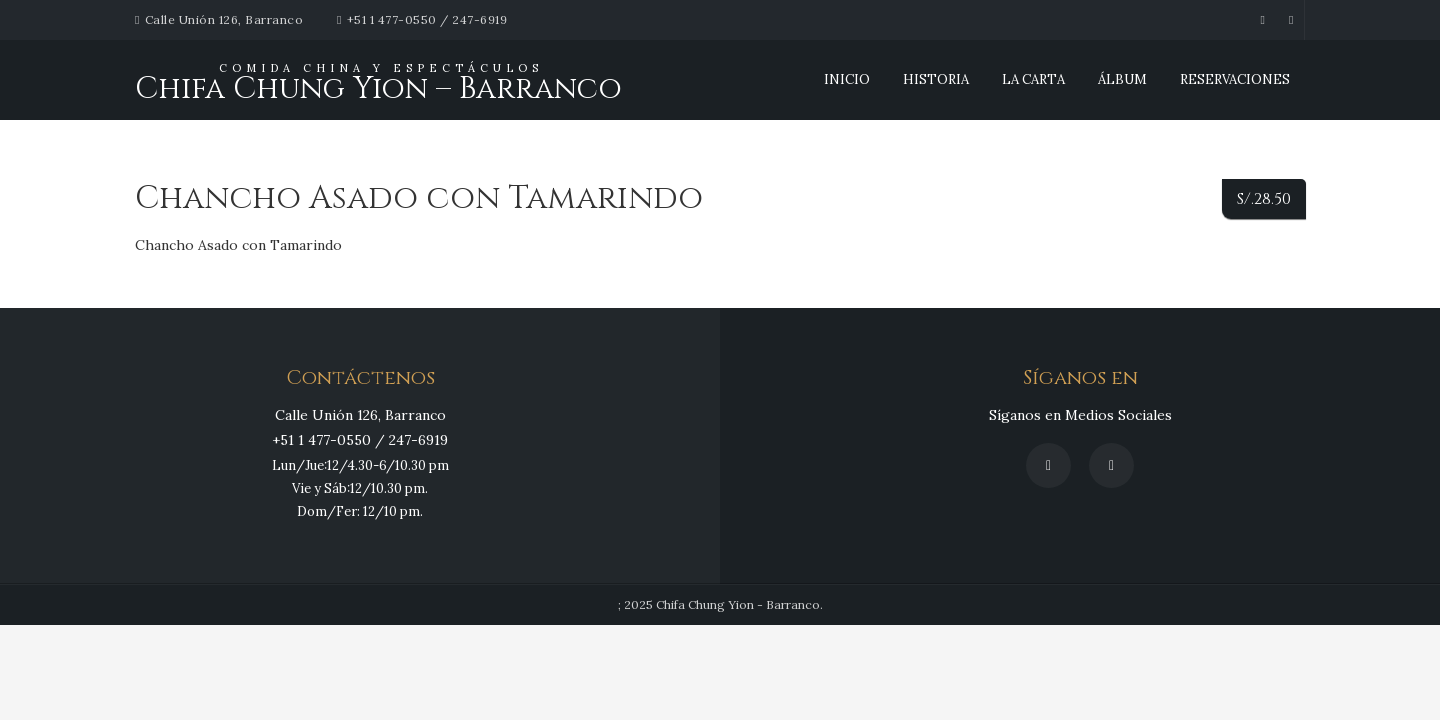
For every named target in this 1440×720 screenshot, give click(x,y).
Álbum (1122, 79)
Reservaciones (1235, 79)
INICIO (847, 79)
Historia (936, 79)
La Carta (1033, 79)
